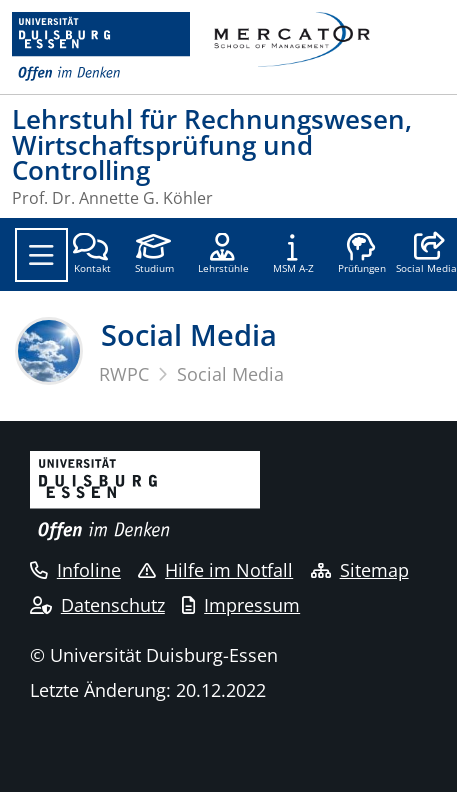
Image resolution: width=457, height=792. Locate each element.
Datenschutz (97, 605)
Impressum (241, 605)
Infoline (75, 570)
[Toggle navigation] (41, 255)
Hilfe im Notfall (215, 570)
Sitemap (360, 570)
